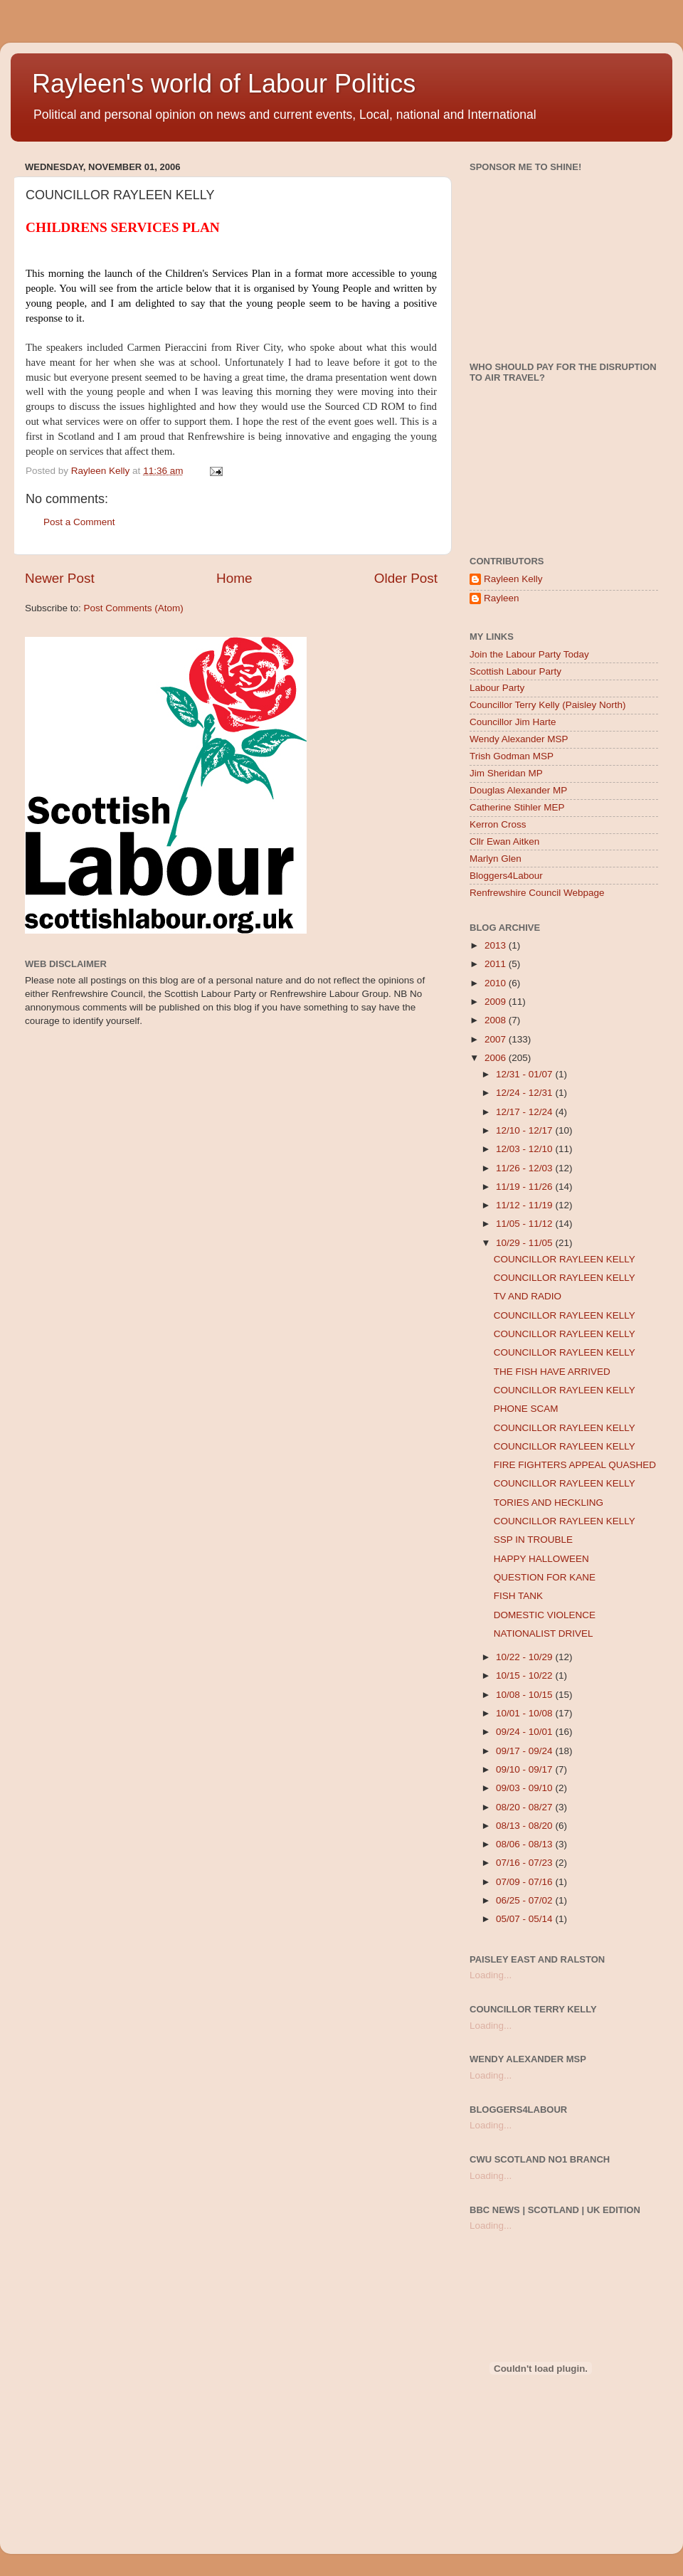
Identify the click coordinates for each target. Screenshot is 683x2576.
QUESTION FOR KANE (544, 1577)
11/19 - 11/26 (525, 1186)
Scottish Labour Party (515, 671)
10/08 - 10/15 (525, 1694)
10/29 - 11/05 (525, 1242)
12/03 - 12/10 (525, 1149)
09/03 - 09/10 (525, 1788)
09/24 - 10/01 (525, 1731)
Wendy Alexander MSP (519, 739)
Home (234, 578)
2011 (497, 964)
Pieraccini (186, 347)
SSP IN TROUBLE (533, 1539)
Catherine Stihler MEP (517, 807)
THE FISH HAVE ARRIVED (552, 1371)
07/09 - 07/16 (525, 1881)
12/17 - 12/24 (525, 1112)
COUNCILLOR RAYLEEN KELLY (564, 1259)
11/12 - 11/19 (525, 1205)
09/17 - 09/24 (525, 1751)
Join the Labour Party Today (529, 654)
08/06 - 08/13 (525, 1844)
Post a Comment (79, 522)
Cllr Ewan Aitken (504, 841)
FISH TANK (518, 1595)
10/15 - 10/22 (525, 1675)
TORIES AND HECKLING (548, 1502)
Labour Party (497, 687)
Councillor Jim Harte (513, 722)
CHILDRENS (66, 227)
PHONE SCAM (526, 1408)
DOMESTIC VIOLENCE (544, 1615)
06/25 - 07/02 (525, 1900)
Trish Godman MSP (512, 756)
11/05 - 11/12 (525, 1223)
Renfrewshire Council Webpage (537, 892)
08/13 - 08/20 (525, 1825)
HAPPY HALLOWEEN (541, 1558)
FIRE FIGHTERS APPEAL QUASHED (575, 1464)
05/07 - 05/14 (525, 1918)
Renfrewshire (216, 436)
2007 (497, 1039)
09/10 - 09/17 (525, 1769)
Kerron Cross (498, 824)
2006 (497, 1057)
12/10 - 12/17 (525, 1130)
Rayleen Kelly (513, 579)
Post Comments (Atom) (134, 608)
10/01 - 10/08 (525, 1713)
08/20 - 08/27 (525, 1807)
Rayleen (501, 598)
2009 (497, 1001)
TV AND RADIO (527, 1296)
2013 (497, 945)
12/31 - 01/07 (525, 1074)
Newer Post (60, 578)
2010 (497, 983)
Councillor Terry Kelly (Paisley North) (548, 705)
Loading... (491, 1975)
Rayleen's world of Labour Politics (223, 83)
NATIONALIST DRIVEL (543, 1633)
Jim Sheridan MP (506, 773)
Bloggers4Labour (506, 875)
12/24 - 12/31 (525, 1092)
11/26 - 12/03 (525, 1168)
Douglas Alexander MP (518, 790)
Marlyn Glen (495, 858)
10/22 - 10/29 (525, 1657)
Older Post (406, 578)
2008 (497, 1020)
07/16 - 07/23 (525, 1862)
